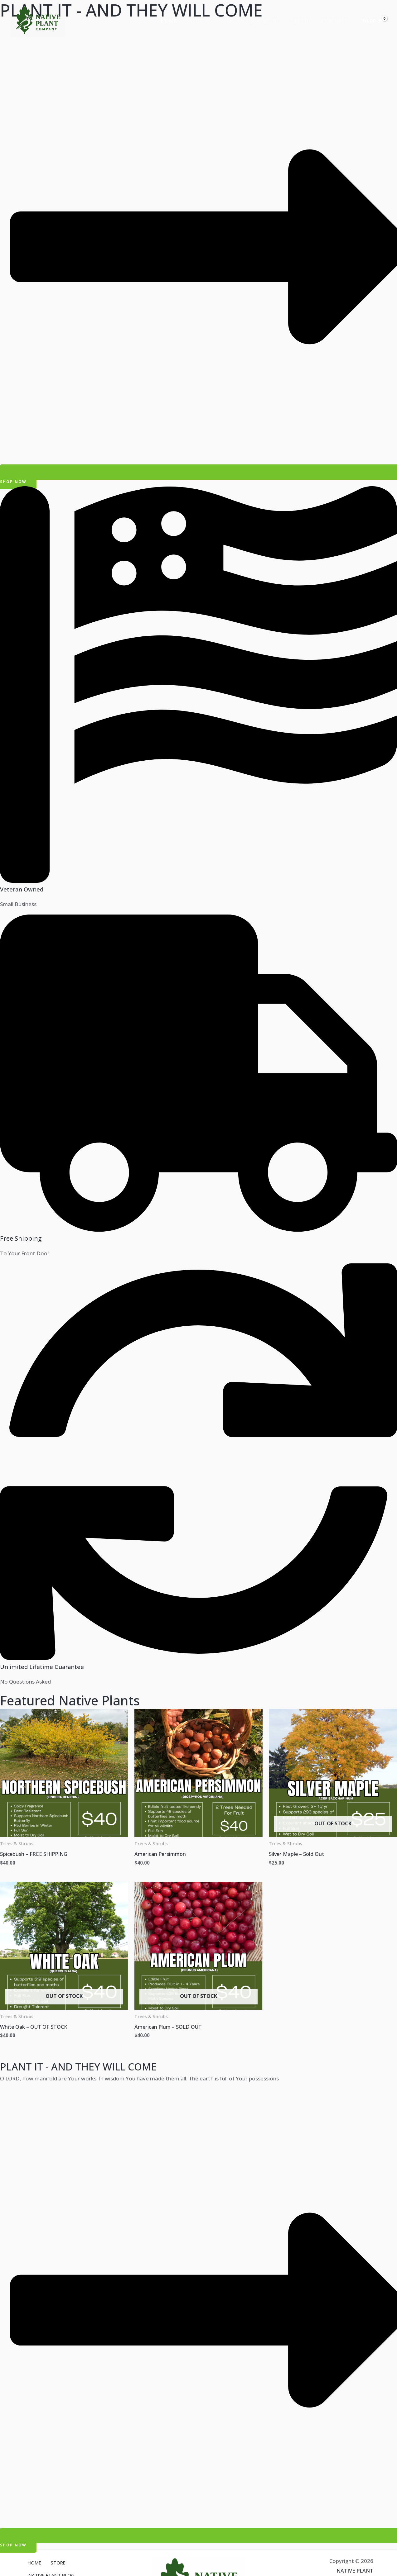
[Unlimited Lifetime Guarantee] (198, 1657)
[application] (216, 21)
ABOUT (302, 20)
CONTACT (335, 20)
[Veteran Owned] (198, 880)
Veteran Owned (23, 889)
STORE (207, 21)
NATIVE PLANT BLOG (256, 20)
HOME (177, 20)
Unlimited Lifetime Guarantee (46, 1666)
